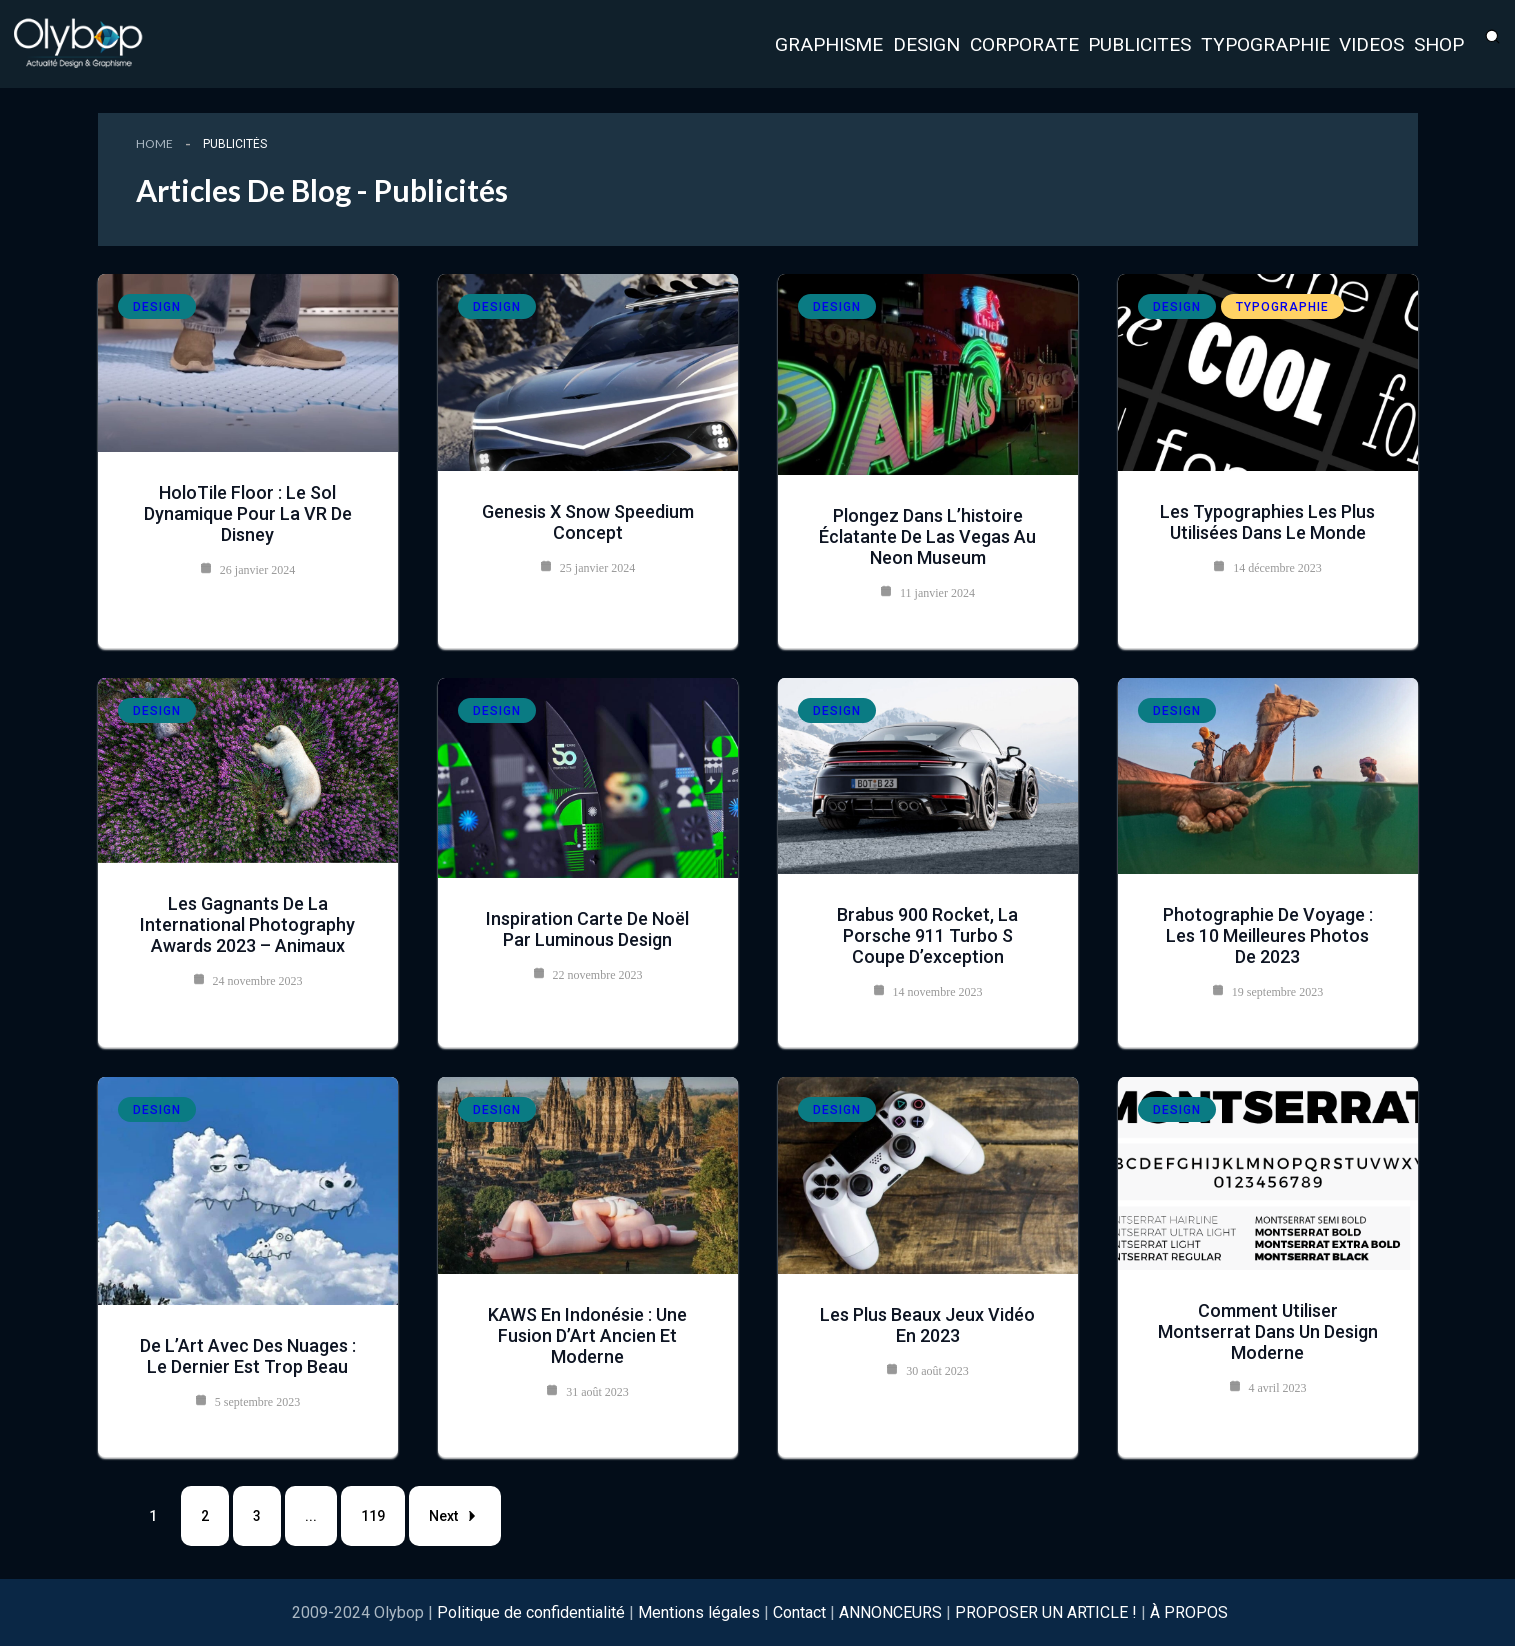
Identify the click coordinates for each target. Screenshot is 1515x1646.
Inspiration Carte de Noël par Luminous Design (587, 929)
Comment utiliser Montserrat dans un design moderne (1268, 1331)
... (311, 1516)
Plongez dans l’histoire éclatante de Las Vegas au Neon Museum (927, 536)
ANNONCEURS (890, 1612)
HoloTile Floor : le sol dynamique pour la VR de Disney (248, 513)
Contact (799, 1612)
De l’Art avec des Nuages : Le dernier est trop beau (248, 1356)
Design (157, 307)
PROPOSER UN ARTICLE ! (1046, 1612)
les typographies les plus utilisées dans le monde (1267, 522)
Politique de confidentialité (533, 1612)
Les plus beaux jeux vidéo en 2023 (927, 1325)
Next (455, 1516)
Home (154, 143)
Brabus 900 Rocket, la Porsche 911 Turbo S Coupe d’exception (927, 935)
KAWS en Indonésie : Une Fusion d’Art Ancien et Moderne (587, 1335)
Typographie (1282, 307)
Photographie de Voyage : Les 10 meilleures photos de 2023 (1268, 935)
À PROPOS (1189, 1612)
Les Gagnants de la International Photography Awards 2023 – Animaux (247, 924)
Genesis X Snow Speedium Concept (588, 522)
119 (373, 1516)
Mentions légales (699, 1612)
